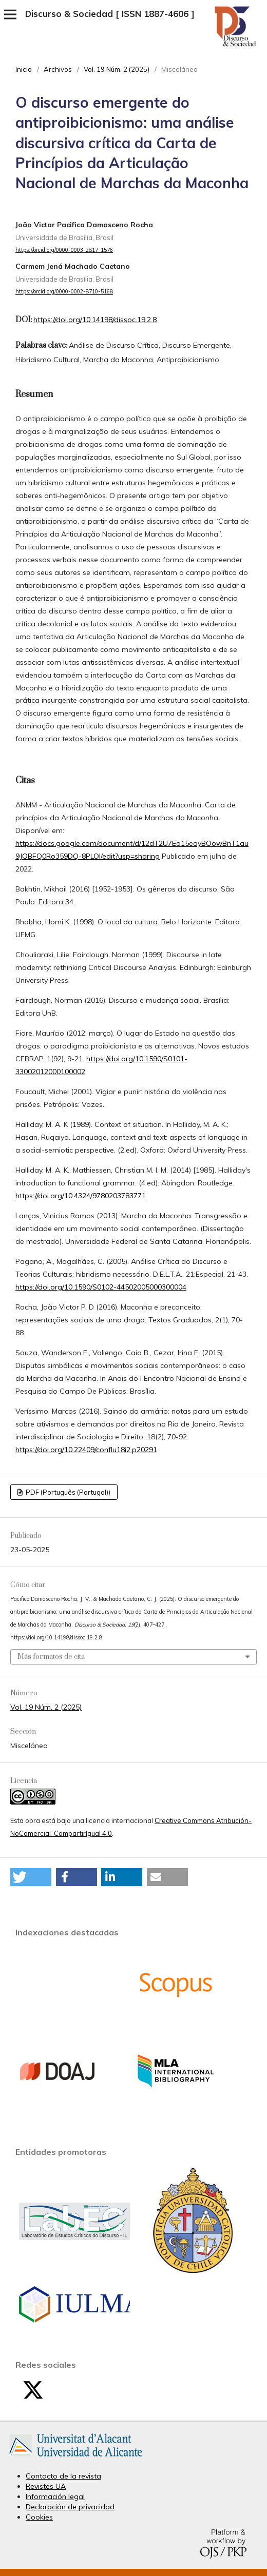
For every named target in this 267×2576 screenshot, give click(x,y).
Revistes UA (46, 2486)
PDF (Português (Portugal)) (67, 1492)
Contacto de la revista (63, 2476)
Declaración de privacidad (70, 2506)
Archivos (58, 69)
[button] (30, 1877)
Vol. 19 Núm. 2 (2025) (116, 69)
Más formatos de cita (51, 1656)
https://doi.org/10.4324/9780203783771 (80, 1195)
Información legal (55, 2496)
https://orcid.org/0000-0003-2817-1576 (64, 249)
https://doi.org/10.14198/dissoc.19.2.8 (95, 319)
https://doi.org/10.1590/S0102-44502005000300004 (100, 1287)
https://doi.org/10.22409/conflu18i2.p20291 (86, 1449)
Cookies (39, 2517)
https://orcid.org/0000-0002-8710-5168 (64, 291)
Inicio (23, 69)
